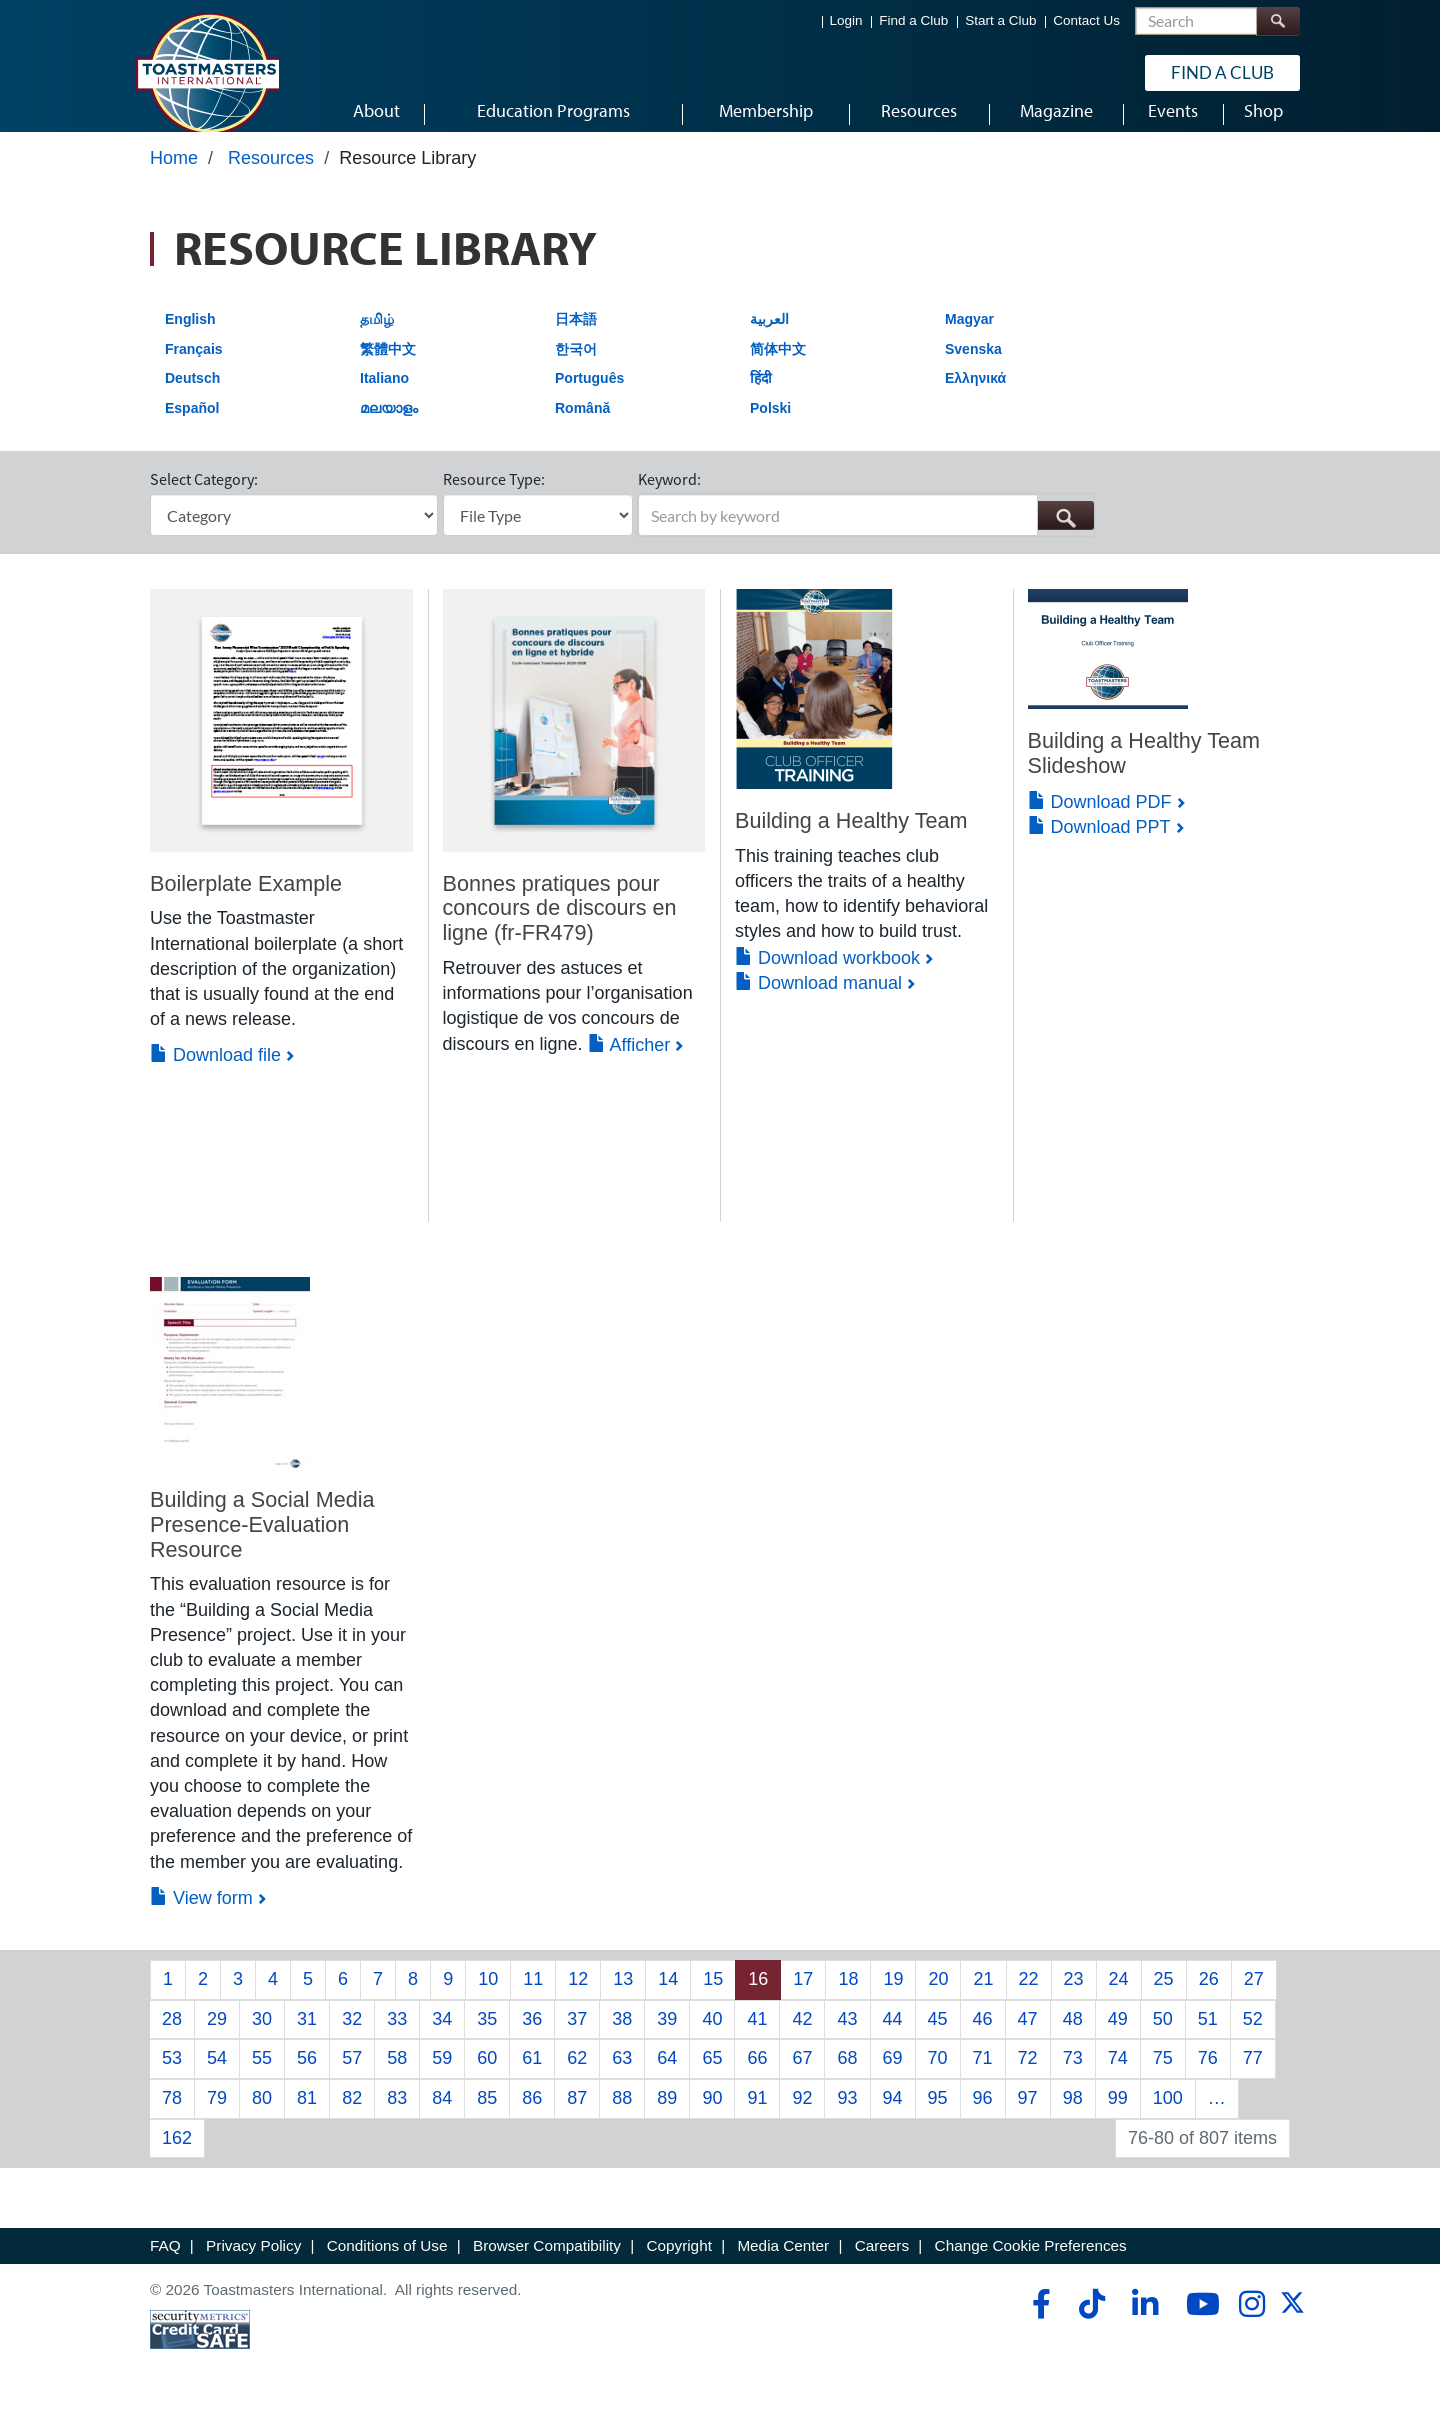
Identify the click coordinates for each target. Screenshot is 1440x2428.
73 (1073, 2077)
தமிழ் (377, 338)
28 (172, 2037)
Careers (882, 2264)
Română (582, 427)
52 (1253, 2037)
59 (442, 2077)
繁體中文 (388, 367)
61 (532, 2077)
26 (1209, 1998)
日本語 (576, 338)
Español (192, 427)
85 (487, 2117)
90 (712, 2117)
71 (983, 2077)
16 (758, 1998)
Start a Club (1000, 20)
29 (217, 2037)
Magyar (969, 338)
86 (532, 2117)
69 (893, 2077)
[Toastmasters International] (207, 72)
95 (938, 2117)
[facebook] (1038, 2323)
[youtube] (1198, 2323)
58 (397, 2077)
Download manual (818, 1002)
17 (803, 1998)
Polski (770, 427)
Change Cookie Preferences (1031, 2264)
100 (1168, 2117)
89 (667, 2117)
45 (938, 2037)
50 (1163, 2037)
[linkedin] (1144, 2323)
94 (893, 2117)
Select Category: (204, 498)
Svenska (973, 367)
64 (667, 2077)
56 (307, 2077)
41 (757, 2037)
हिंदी (761, 397)
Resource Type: (494, 498)
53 (172, 2077)
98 (1073, 2117)
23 (1074, 1998)
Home (174, 177)
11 (533, 1998)
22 (1029, 1998)
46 (983, 2037)
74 (1118, 2077)
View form (201, 1916)
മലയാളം (389, 427)
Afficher (629, 1063)
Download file (215, 1074)
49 (1118, 2037)
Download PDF (1100, 820)
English (190, 338)
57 (352, 2077)
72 (1028, 2077)
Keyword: (669, 498)
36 (532, 2037)
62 (577, 2077)
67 (802, 2077)
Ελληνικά (975, 397)
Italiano (384, 397)
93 (847, 2117)
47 (1028, 2037)
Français (194, 367)
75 (1163, 2077)
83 (397, 2117)
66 (757, 2077)
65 (712, 2077)
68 (847, 2077)
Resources (271, 177)
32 (352, 2037)
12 (578, 1998)
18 (848, 1998)
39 (667, 2037)
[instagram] (1251, 2323)
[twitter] (1292, 2328)
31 (307, 2037)
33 (397, 2037)
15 (713, 1998)
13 (623, 1998)
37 (577, 2037)
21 (983, 1998)
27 (1254, 1998)
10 (488, 1998)
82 (352, 2117)
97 (1028, 2117)
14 (668, 1998)
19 (893, 1998)
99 (1118, 2117)
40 (712, 2037)
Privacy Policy (253, 2264)
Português (589, 397)
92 (802, 2117)
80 (262, 2117)
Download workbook (827, 976)
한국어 (576, 367)
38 (622, 2037)
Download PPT (1099, 846)
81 (307, 2117)
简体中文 (778, 367)
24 (1119, 1998)
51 (1208, 2037)
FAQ (165, 2264)
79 (217, 2117)
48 (1073, 2037)
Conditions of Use (387, 2264)
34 (442, 2037)
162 (177, 2156)
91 (757, 2117)
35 (487, 2037)
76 (1208, 2077)
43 (847, 2037)
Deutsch (192, 397)
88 (622, 2117)
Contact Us (1086, 20)
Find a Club (913, 20)
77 (1253, 2077)
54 (217, 2077)
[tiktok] (1091, 2323)
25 (1164, 1998)
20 (938, 1998)
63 (622, 2077)
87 (577, 2117)
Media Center (783, 2264)
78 (172, 2117)
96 (983, 2117)
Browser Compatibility (547, 2264)
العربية (769, 338)
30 (262, 2037)
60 (487, 2077)
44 (893, 2037)
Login (846, 20)
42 (802, 2037)
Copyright (678, 2264)
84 (442, 2117)
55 (262, 2077)
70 (938, 2077)
